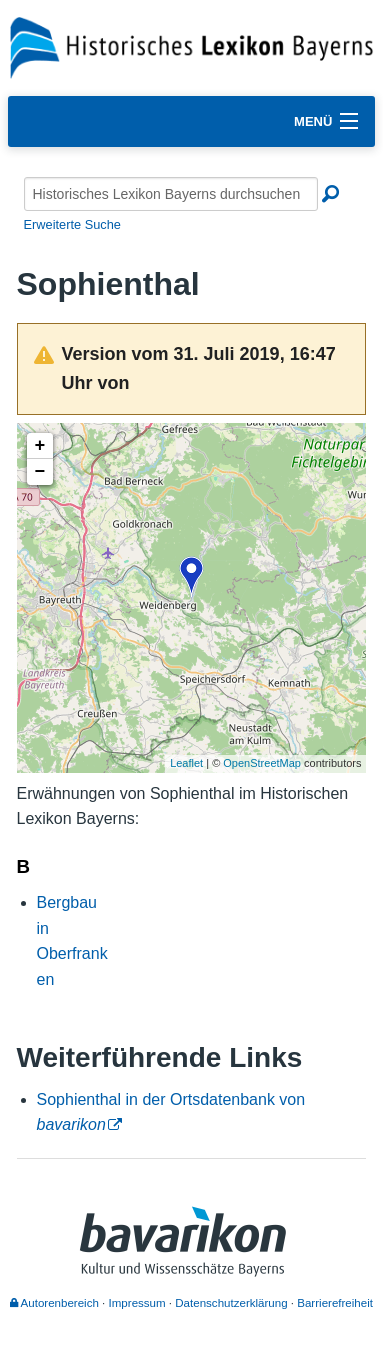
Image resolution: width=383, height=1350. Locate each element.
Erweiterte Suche (72, 224)
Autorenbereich (54, 1303)
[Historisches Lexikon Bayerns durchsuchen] (171, 194)
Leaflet (186, 763)
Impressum (137, 1303)
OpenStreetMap (262, 763)
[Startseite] (191, 46)
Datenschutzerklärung (231, 1303)
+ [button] (40, 446)
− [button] (40, 472)
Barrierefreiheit (335, 1303)
